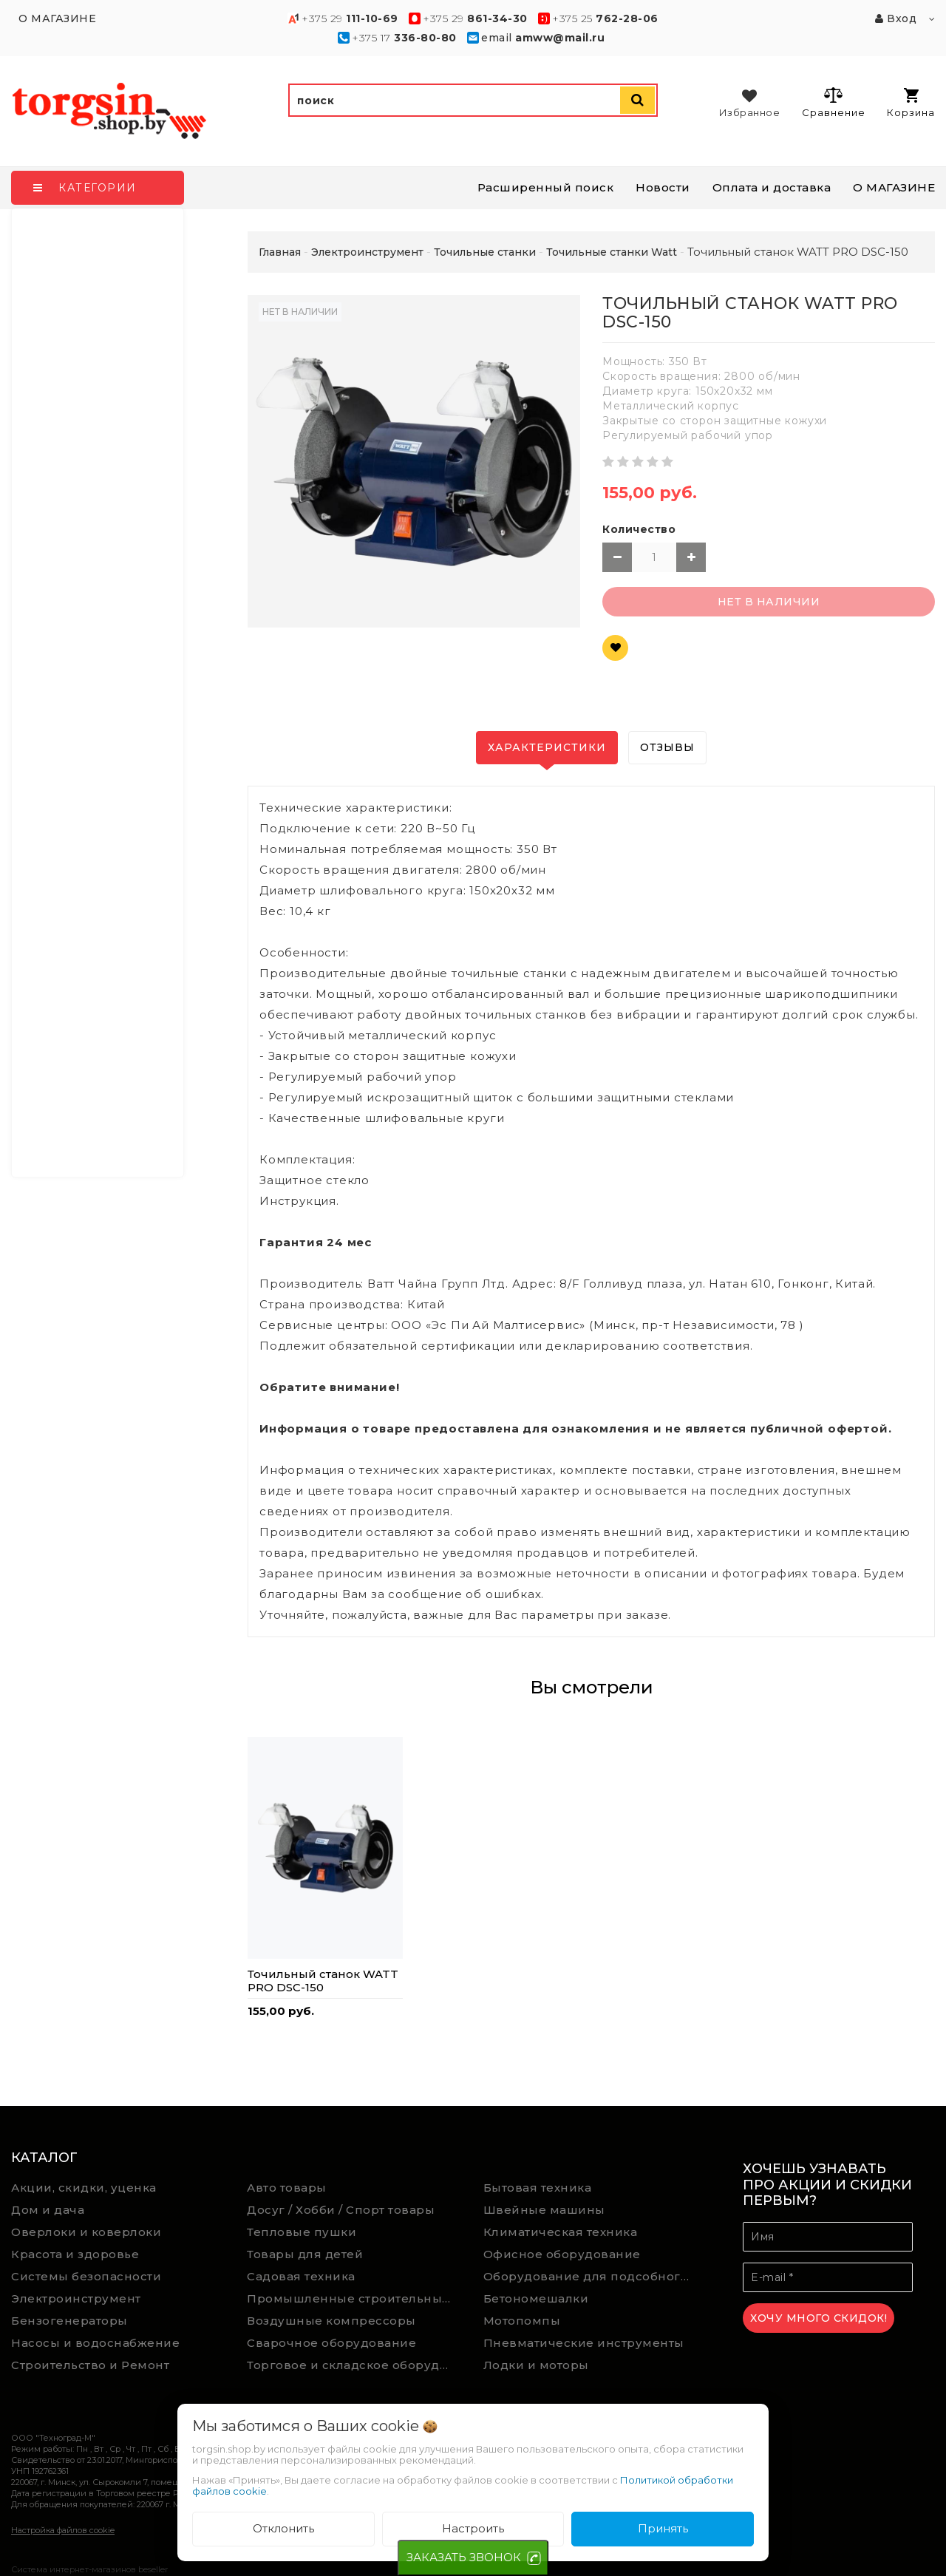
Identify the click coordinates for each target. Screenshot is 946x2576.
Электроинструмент (76, 2298)
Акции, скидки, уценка (84, 2188)
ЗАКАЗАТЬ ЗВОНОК (463, 2557)
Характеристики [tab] (547, 747)
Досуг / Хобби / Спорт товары (341, 2210)
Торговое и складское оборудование (354, 2365)
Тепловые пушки (301, 2232)
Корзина (911, 103)
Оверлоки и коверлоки (86, 2232)
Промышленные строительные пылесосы (354, 2298)
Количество (639, 529)
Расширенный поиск (545, 187)
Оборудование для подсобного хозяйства (590, 2276)
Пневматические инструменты (583, 2343)
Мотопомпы (522, 2321)
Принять (663, 2528)
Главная (280, 252)
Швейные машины (544, 2210)
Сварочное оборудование (331, 2343)
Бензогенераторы (69, 2321)
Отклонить (283, 2528)
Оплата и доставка (771, 187)
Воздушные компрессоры (331, 2321)
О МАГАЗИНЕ (894, 187)
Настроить (473, 2528)
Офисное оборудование (562, 2254)
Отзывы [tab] (667, 747)
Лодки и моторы (536, 2365)
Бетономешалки (536, 2298)
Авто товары (287, 2188)
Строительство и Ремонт (90, 2365)
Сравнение (833, 102)
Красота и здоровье (75, 2254)
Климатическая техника (560, 2232)
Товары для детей (305, 2254)
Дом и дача (47, 2210)
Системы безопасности (86, 2276)
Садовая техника (301, 2276)
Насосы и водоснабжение (95, 2343)
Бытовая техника (537, 2188)
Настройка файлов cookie (63, 2530)
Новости (663, 187)
